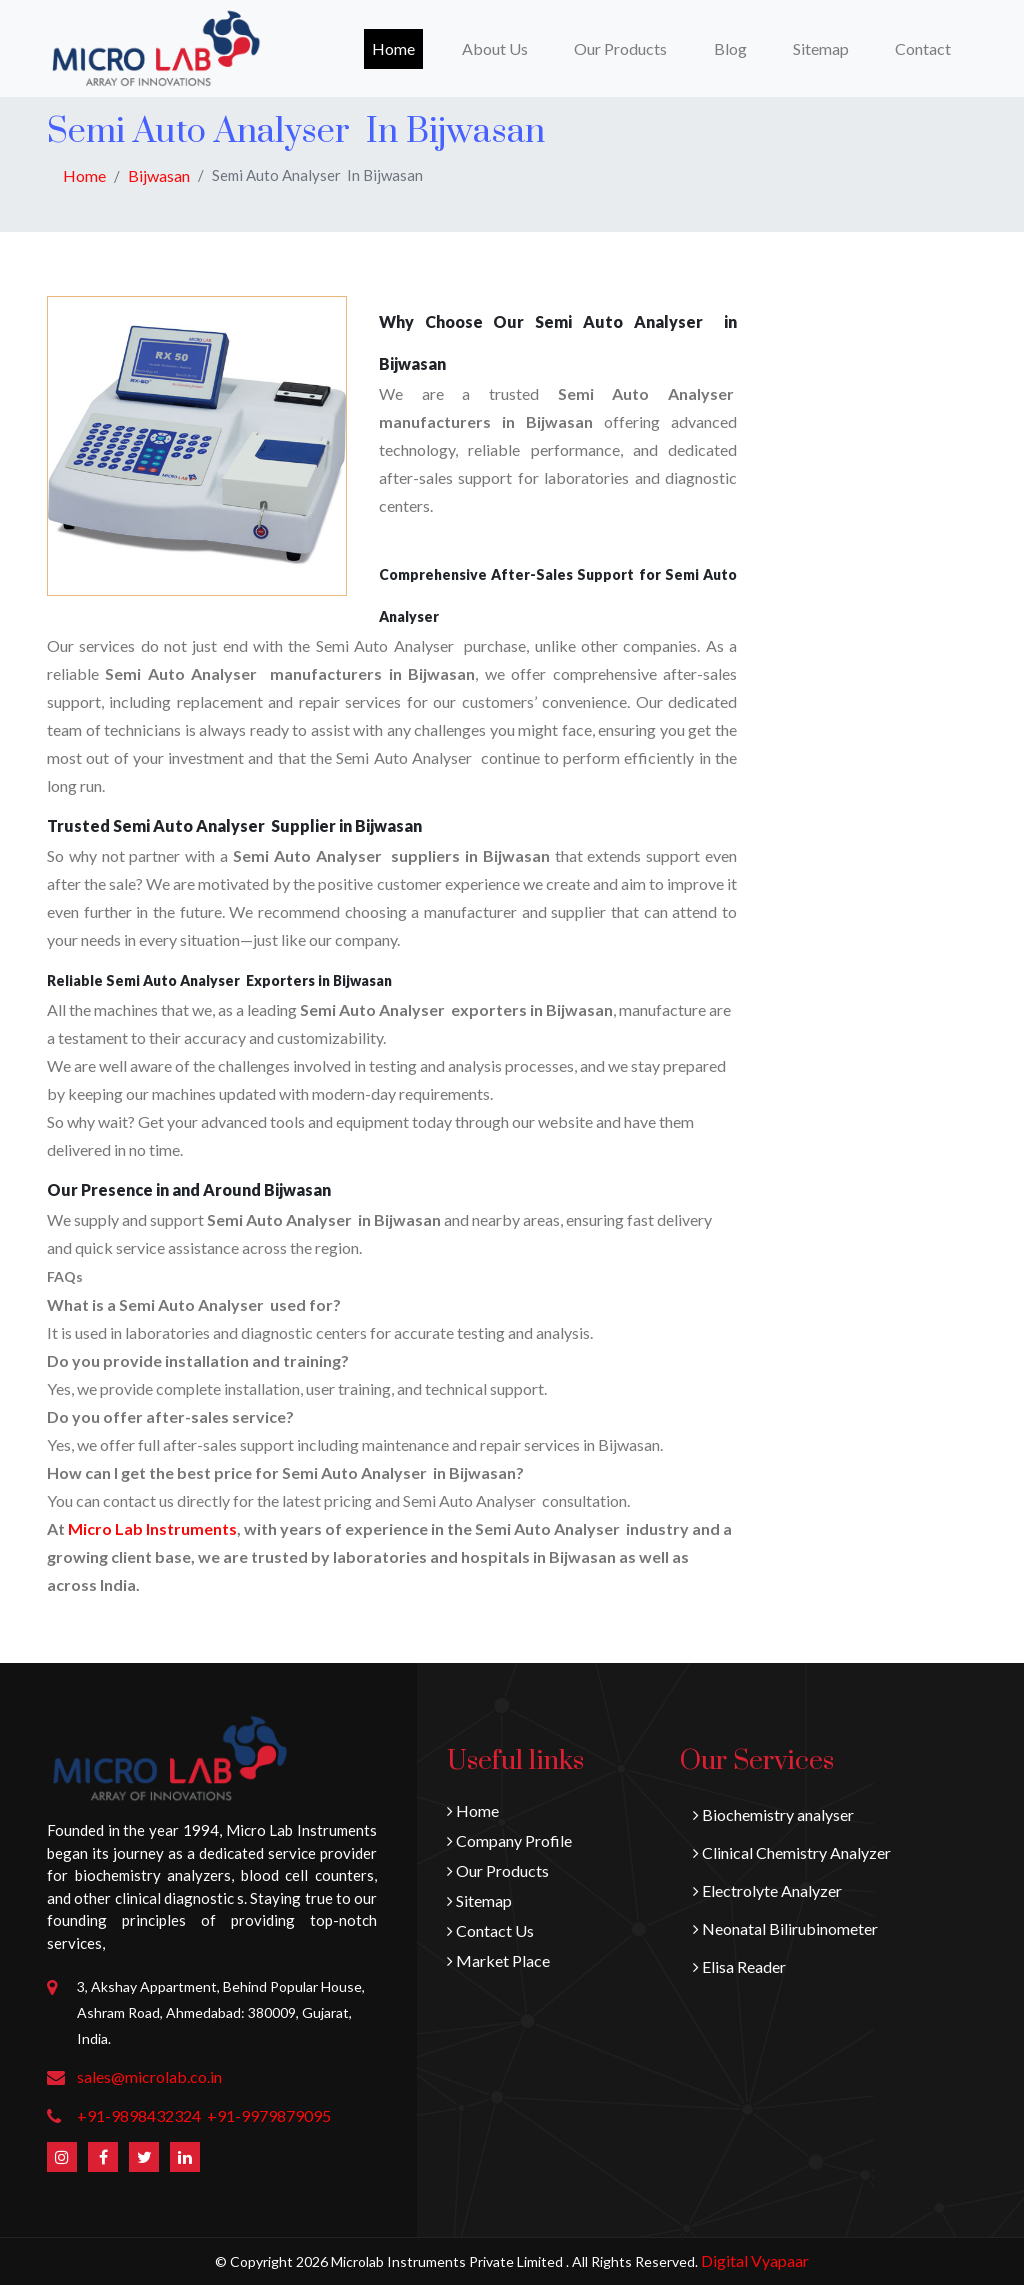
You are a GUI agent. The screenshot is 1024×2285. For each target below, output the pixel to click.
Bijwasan (159, 175)
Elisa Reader (739, 1966)
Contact (923, 48)
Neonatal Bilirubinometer (785, 1928)
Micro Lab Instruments (152, 1528)
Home (397, 47)
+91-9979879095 (269, 2115)
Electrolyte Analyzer (767, 1890)
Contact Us (490, 1930)
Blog (730, 48)
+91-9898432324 (139, 2115)
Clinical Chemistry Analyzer (792, 1852)
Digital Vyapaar (755, 2260)
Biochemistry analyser (773, 1814)
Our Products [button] (620, 48)
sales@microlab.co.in (149, 2076)
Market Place (498, 1960)
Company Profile (509, 1840)
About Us (495, 48)
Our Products (498, 1870)
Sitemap (821, 48)
